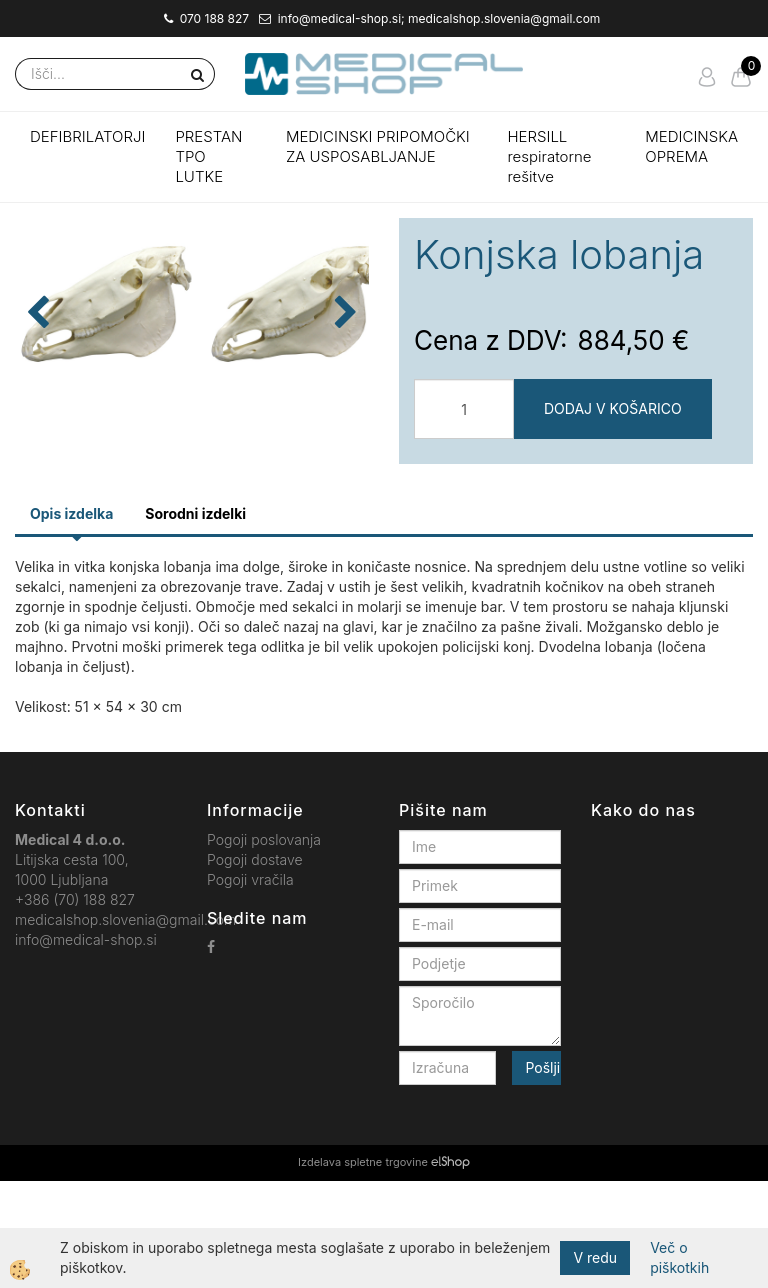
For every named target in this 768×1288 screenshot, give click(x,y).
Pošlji (542, 1175)
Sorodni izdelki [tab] (195, 621)
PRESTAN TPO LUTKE (208, 156)
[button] (343, 401)
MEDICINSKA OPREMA (691, 146)
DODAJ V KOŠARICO (613, 408)
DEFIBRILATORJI (87, 136)
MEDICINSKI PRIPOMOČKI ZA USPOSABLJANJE (378, 146)
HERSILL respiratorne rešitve (549, 156)
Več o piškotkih (679, 1257)
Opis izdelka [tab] (71, 621)
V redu (595, 1257)
